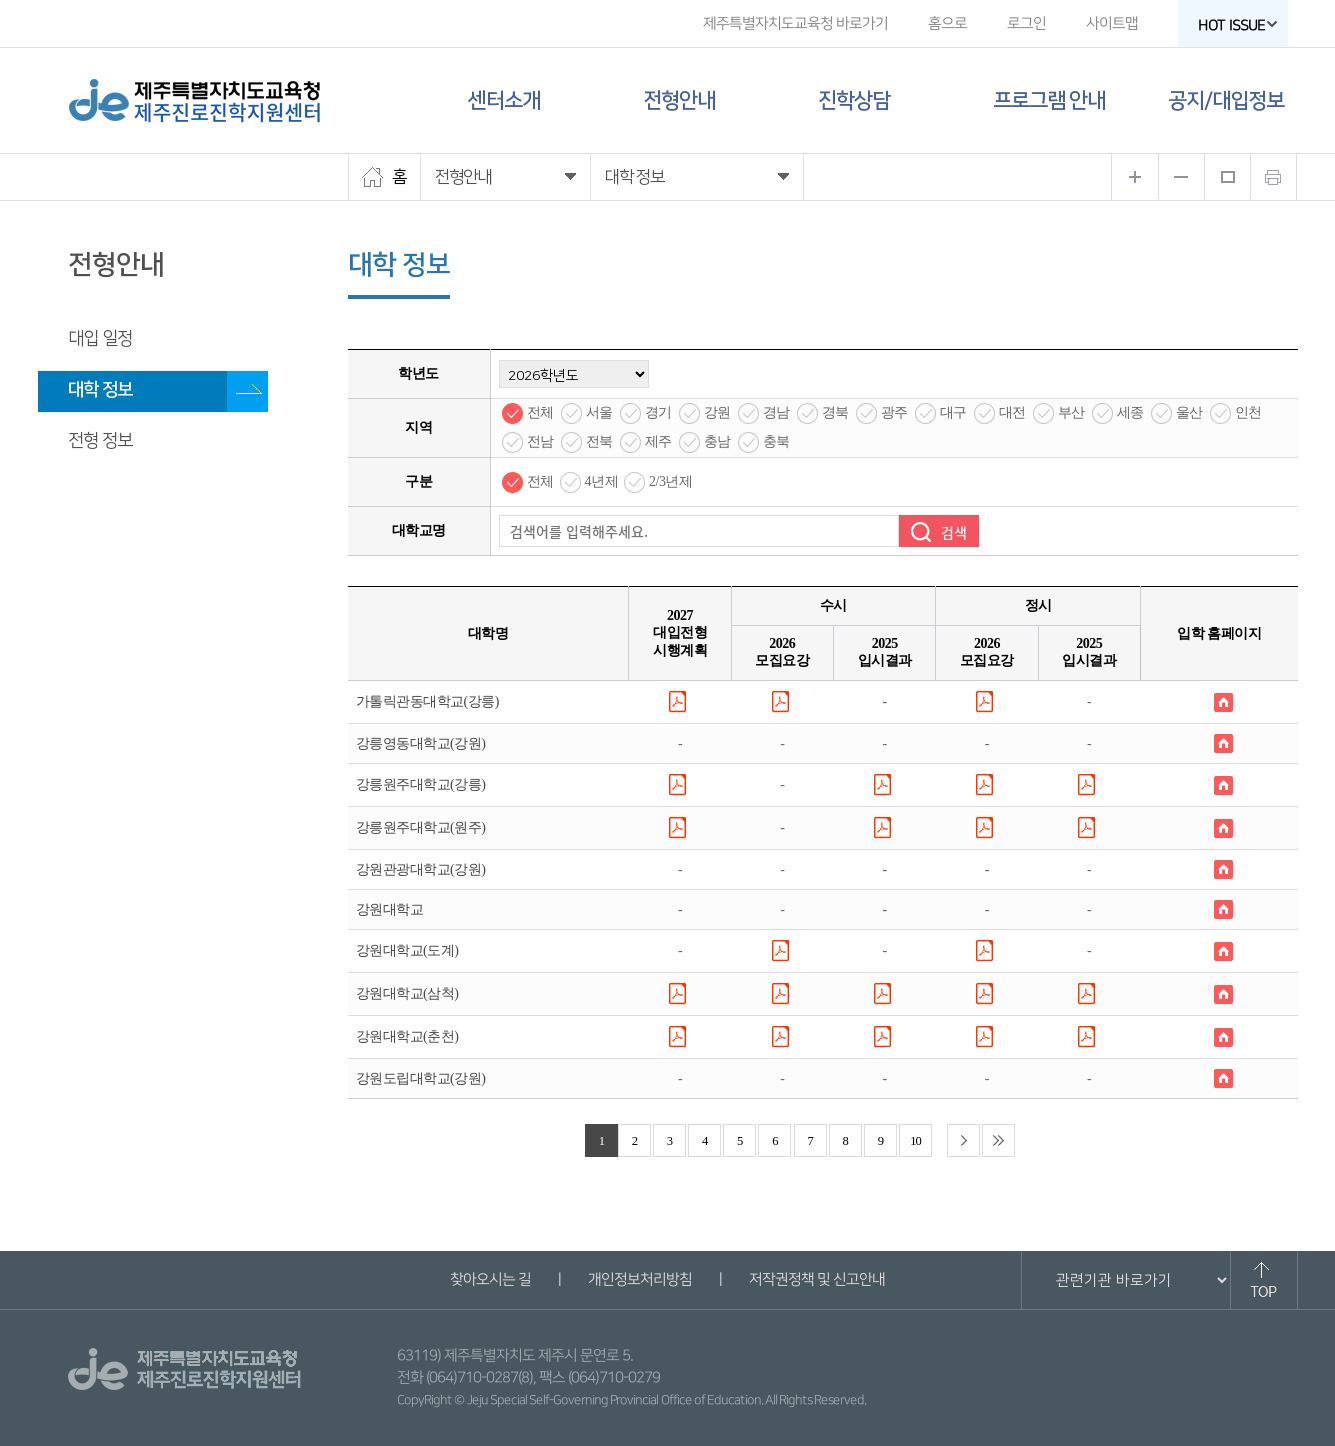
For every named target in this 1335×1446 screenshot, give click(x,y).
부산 (1071, 412)
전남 (540, 441)
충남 (717, 441)
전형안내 (679, 100)
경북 (835, 412)
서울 (599, 412)
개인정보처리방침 (640, 1279)
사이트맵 (1111, 23)
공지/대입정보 (1226, 100)
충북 (776, 441)
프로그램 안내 (1049, 100)
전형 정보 (100, 441)
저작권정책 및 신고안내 (817, 1279)
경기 (658, 412)
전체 (540, 412)
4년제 (602, 481)
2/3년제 (670, 481)
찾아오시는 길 (490, 1279)
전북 (599, 441)
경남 (776, 412)
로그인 (1025, 23)
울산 (1189, 412)
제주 (658, 441)
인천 (1248, 412)
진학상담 (854, 100)
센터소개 (504, 100)
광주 (894, 412)
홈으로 (946, 23)
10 (915, 1141)
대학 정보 (100, 390)
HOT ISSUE (1237, 25)
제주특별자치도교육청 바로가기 (794, 23)
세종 (1130, 412)
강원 (717, 412)
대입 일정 (100, 339)
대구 (953, 412)
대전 (1012, 412)
